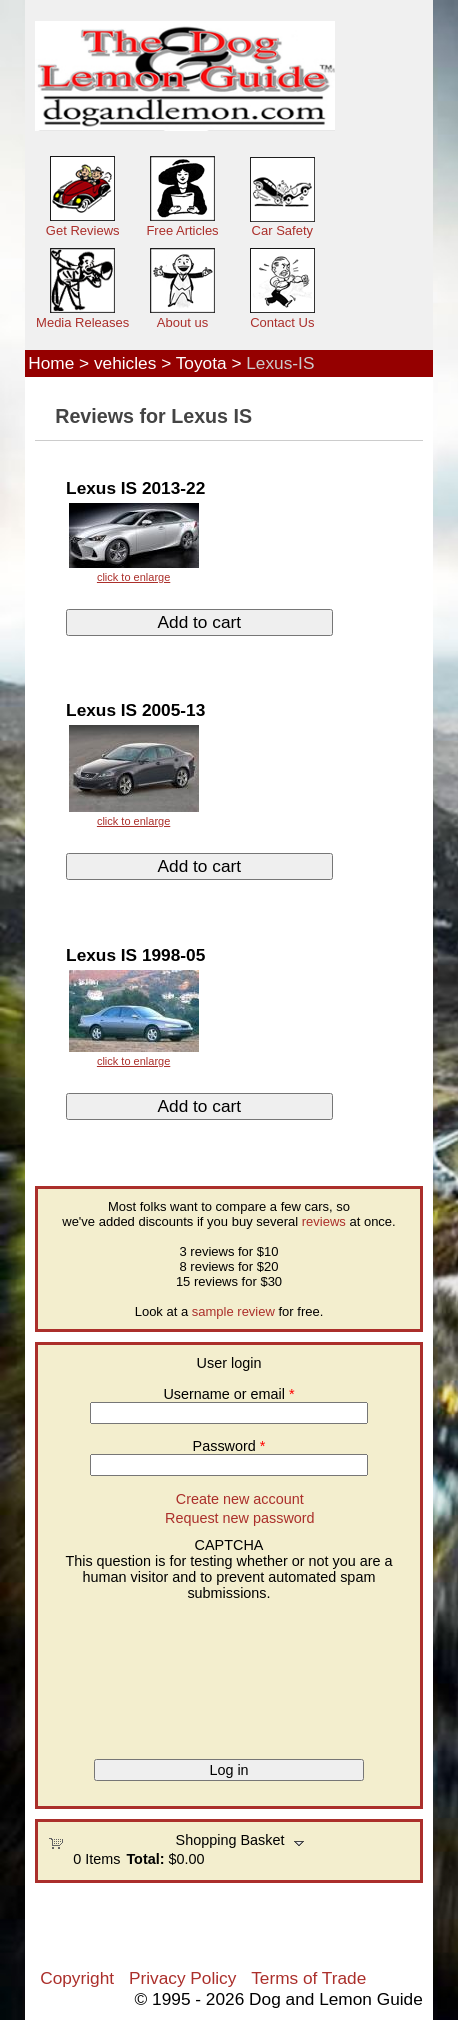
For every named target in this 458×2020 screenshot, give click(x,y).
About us (182, 322)
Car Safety (282, 230)
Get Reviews (83, 230)
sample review (233, 1311)
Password (229, 1446)
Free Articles (182, 230)
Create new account (240, 1499)
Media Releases (82, 322)
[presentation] (130, 1673)
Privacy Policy (182, 1978)
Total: (145, 1859)
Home (51, 363)
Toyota (201, 363)
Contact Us (282, 322)
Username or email (228, 1394)
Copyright (77, 1978)
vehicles (125, 363)
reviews (324, 1221)
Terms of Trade (308, 1978)
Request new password (240, 1518)
